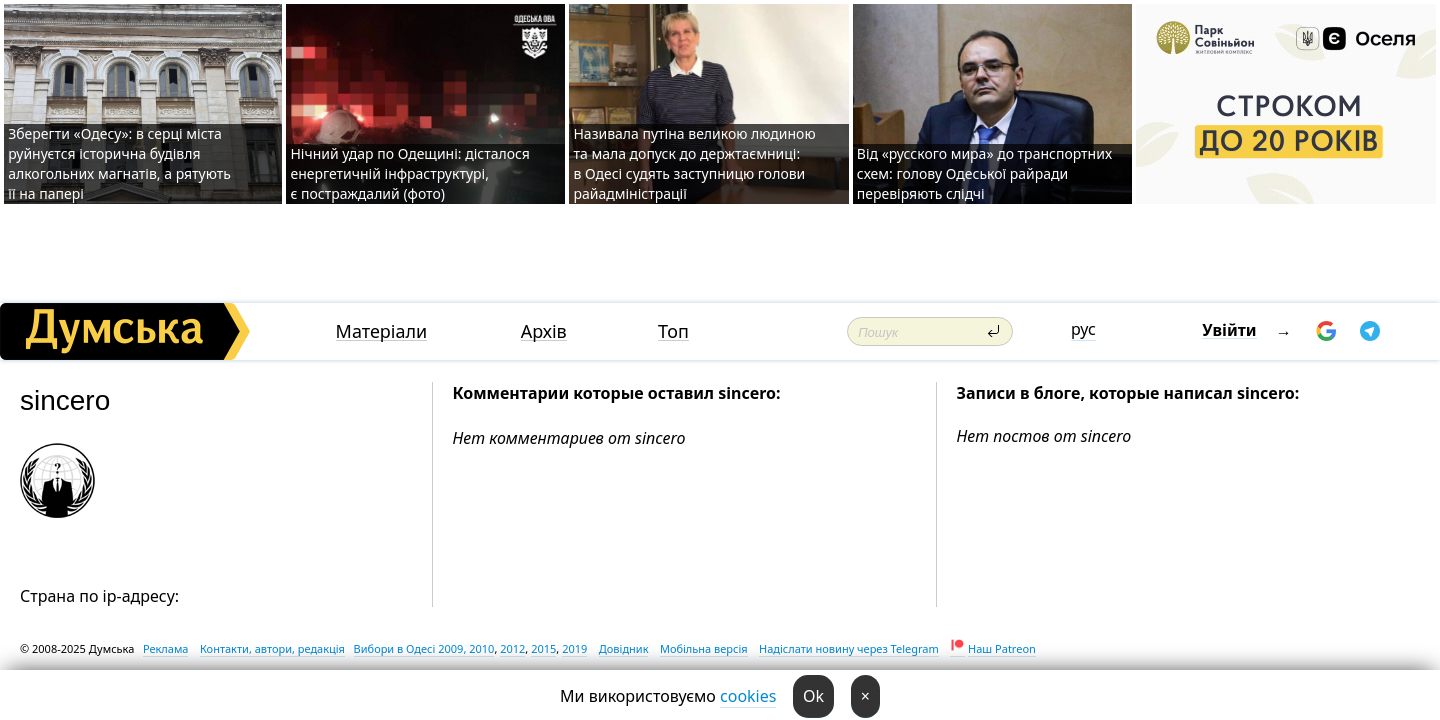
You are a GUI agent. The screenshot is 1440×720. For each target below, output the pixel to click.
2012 (512, 648)
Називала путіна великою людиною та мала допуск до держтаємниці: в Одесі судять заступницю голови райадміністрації (694, 163)
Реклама (166, 648)
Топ (673, 331)
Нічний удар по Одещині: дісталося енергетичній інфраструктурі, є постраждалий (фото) (409, 173)
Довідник (624, 648)
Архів (544, 331)
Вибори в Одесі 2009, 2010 (424, 648)
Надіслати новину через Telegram (849, 648)
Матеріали (382, 331)
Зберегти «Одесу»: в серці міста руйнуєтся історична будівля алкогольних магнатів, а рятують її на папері (119, 163)
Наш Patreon (1002, 648)
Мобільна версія (704, 648)
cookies (748, 696)
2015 (543, 648)
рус (1083, 329)
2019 (574, 648)
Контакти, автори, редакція (272, 648)
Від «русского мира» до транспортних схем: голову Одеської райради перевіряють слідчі (984, 173)
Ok (813, 696)
